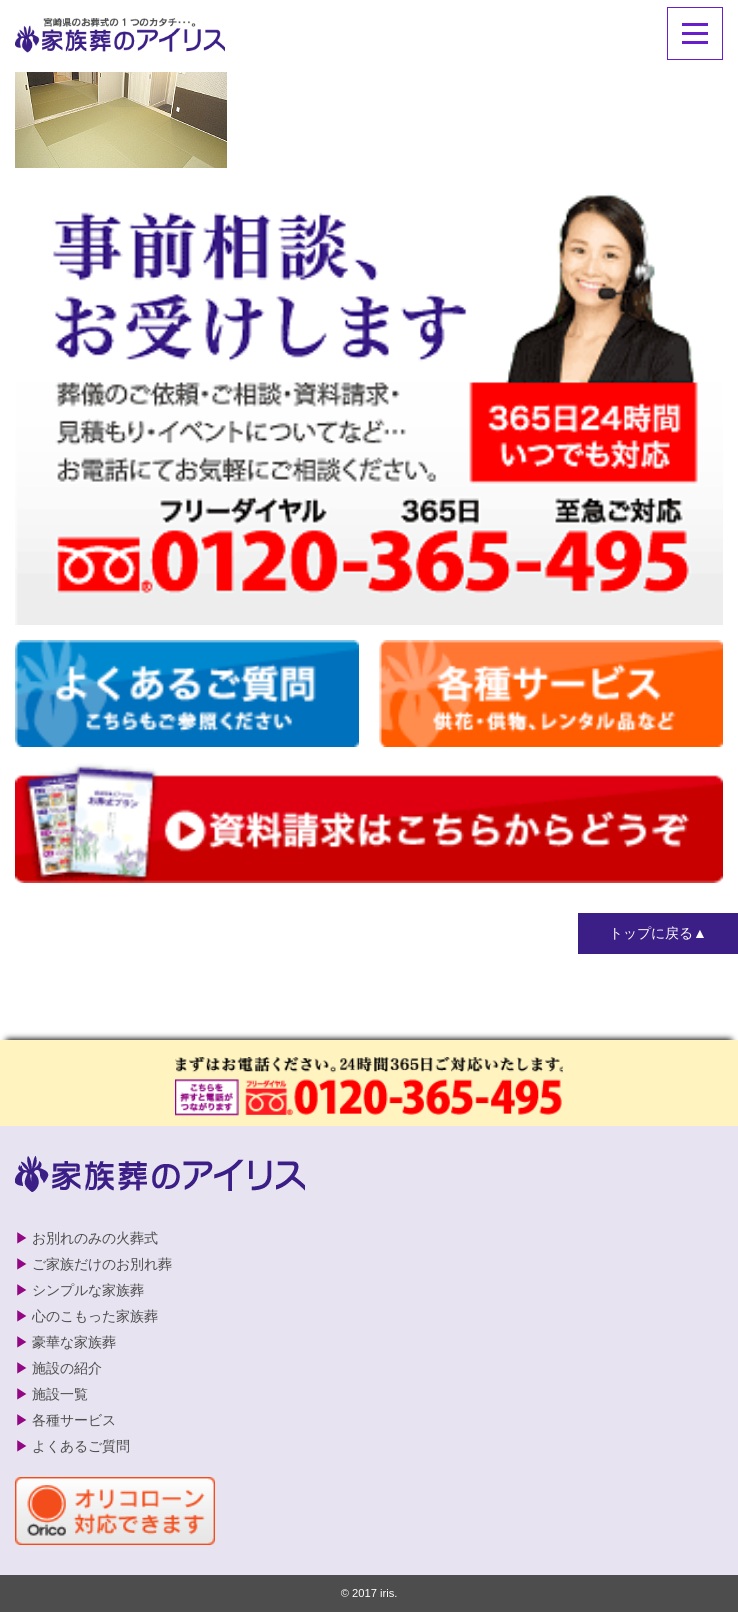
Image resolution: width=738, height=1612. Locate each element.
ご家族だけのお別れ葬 (102, 1264)
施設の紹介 (67, 1368)
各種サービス (74, 1420)
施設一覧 (60, 1394)
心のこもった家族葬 (95, 1316)
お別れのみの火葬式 (95, 1238)
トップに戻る (651, 933)
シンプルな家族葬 (88, 1290)
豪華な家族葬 (74, 1342)
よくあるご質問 (81, 1446)
